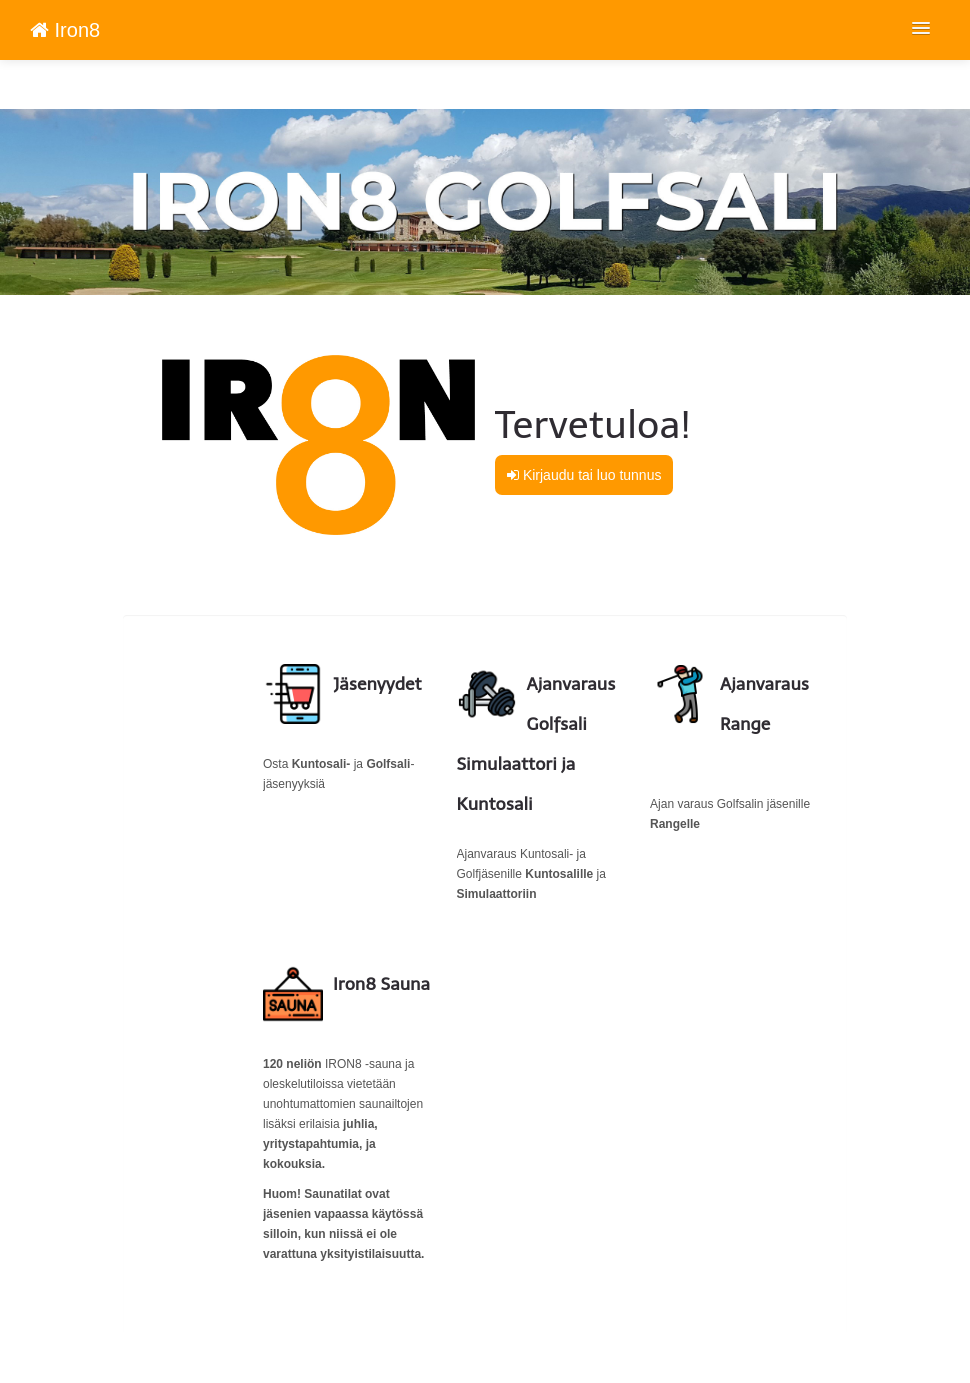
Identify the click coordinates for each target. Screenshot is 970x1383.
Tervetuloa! (593, 425)
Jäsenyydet (377, 684)
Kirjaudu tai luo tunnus (584, 475)
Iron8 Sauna (381, 984)
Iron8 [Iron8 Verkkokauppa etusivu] (65, 30)
